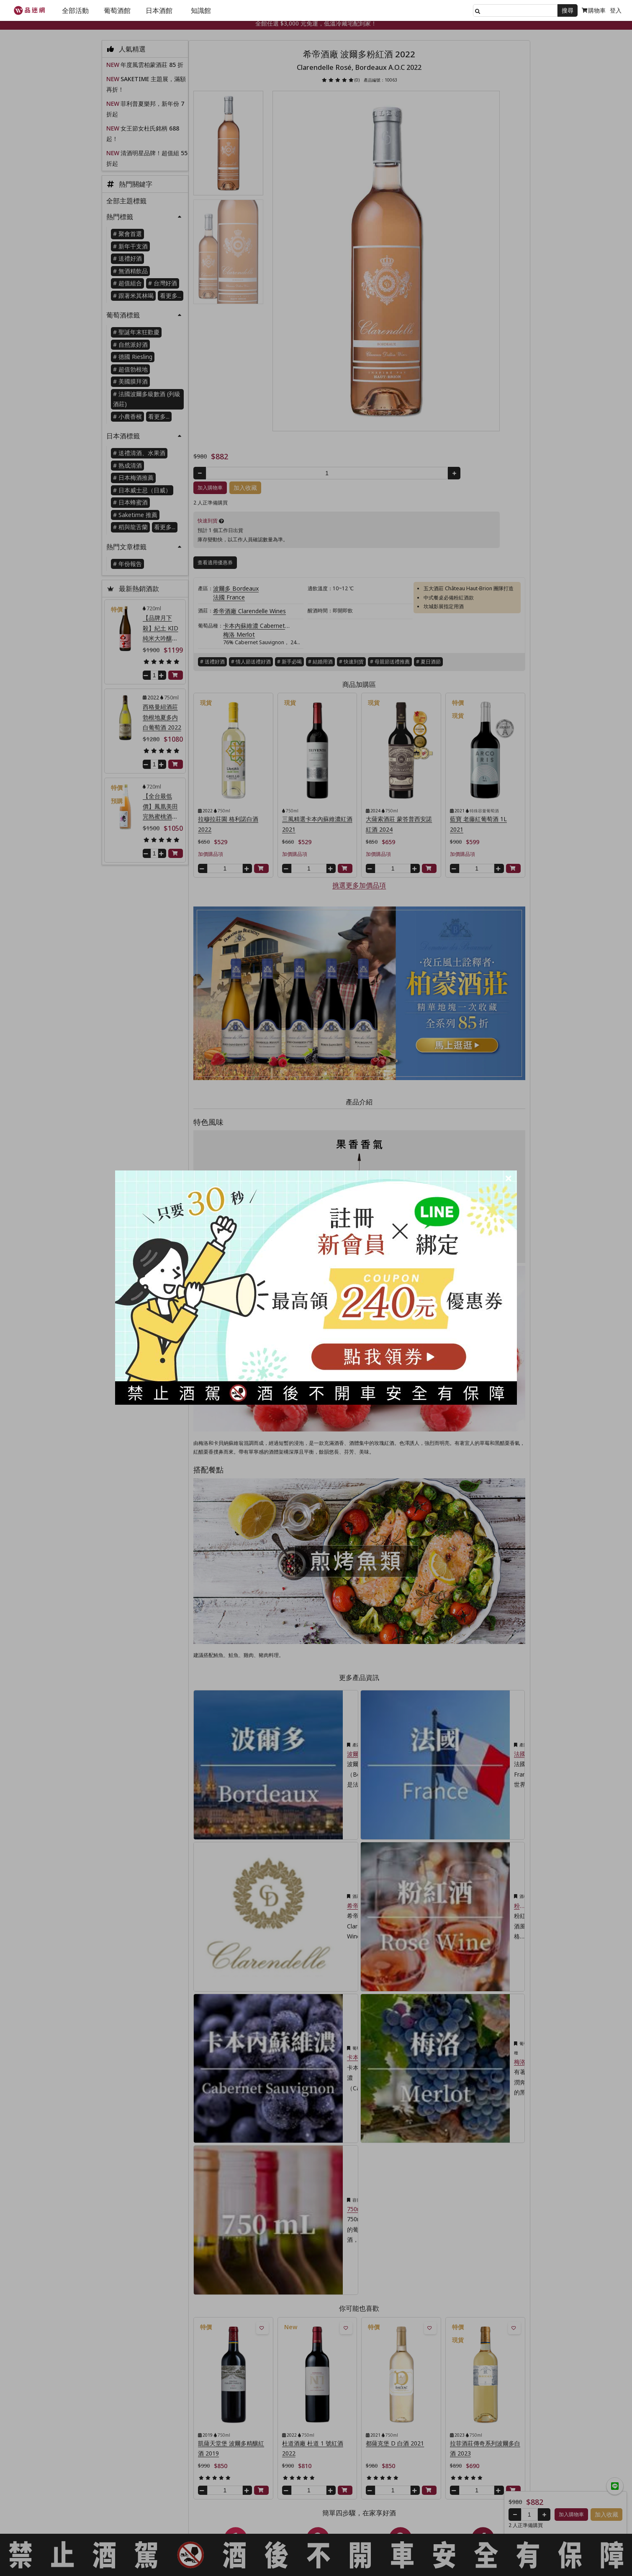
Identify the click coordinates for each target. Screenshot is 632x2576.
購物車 (594, 10)
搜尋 (567, 10)
